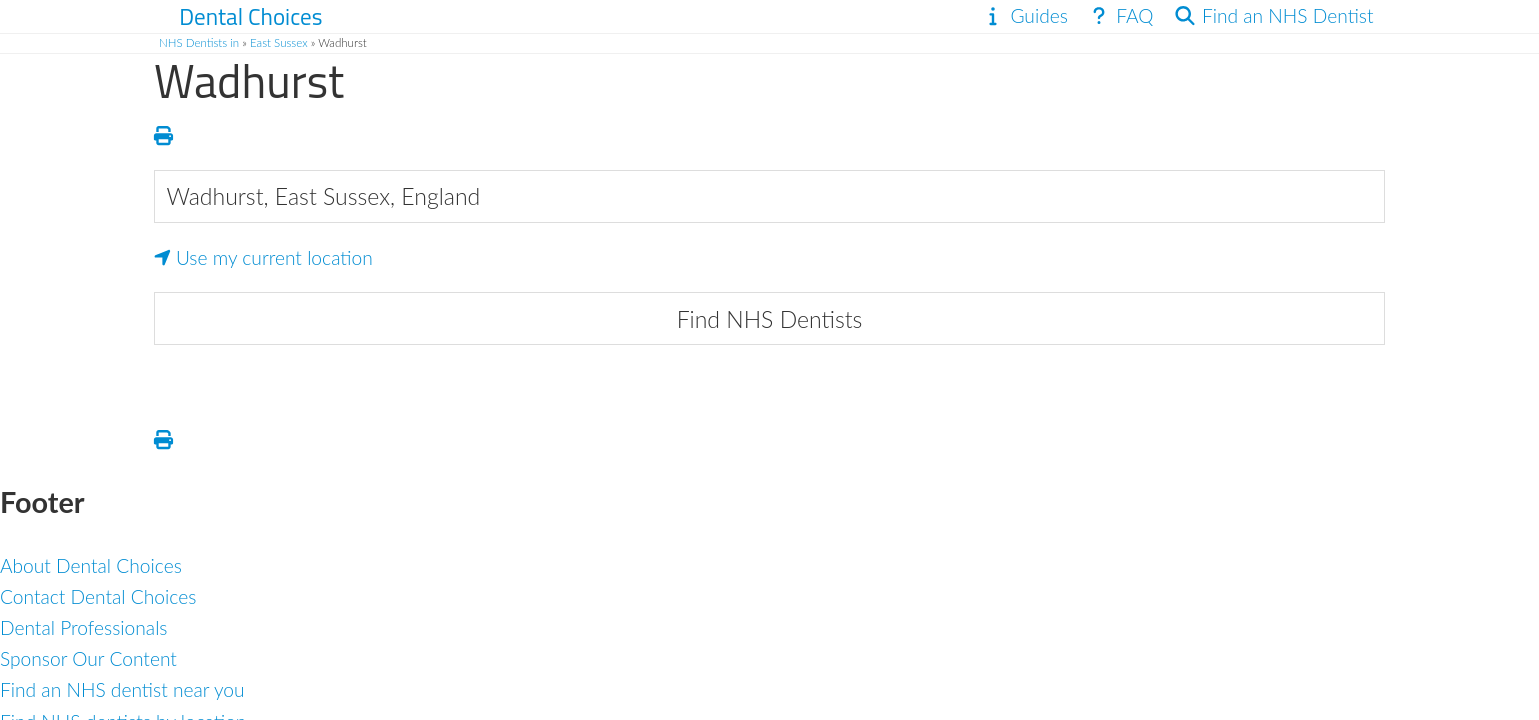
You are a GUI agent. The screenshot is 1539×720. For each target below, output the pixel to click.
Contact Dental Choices (98, 596)
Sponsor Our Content (88, 658)
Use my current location (263, 257)
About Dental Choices (91, 565)
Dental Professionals (84, 627)
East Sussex (279, 42)
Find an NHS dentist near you (122, 689)
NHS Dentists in (199, 42)
